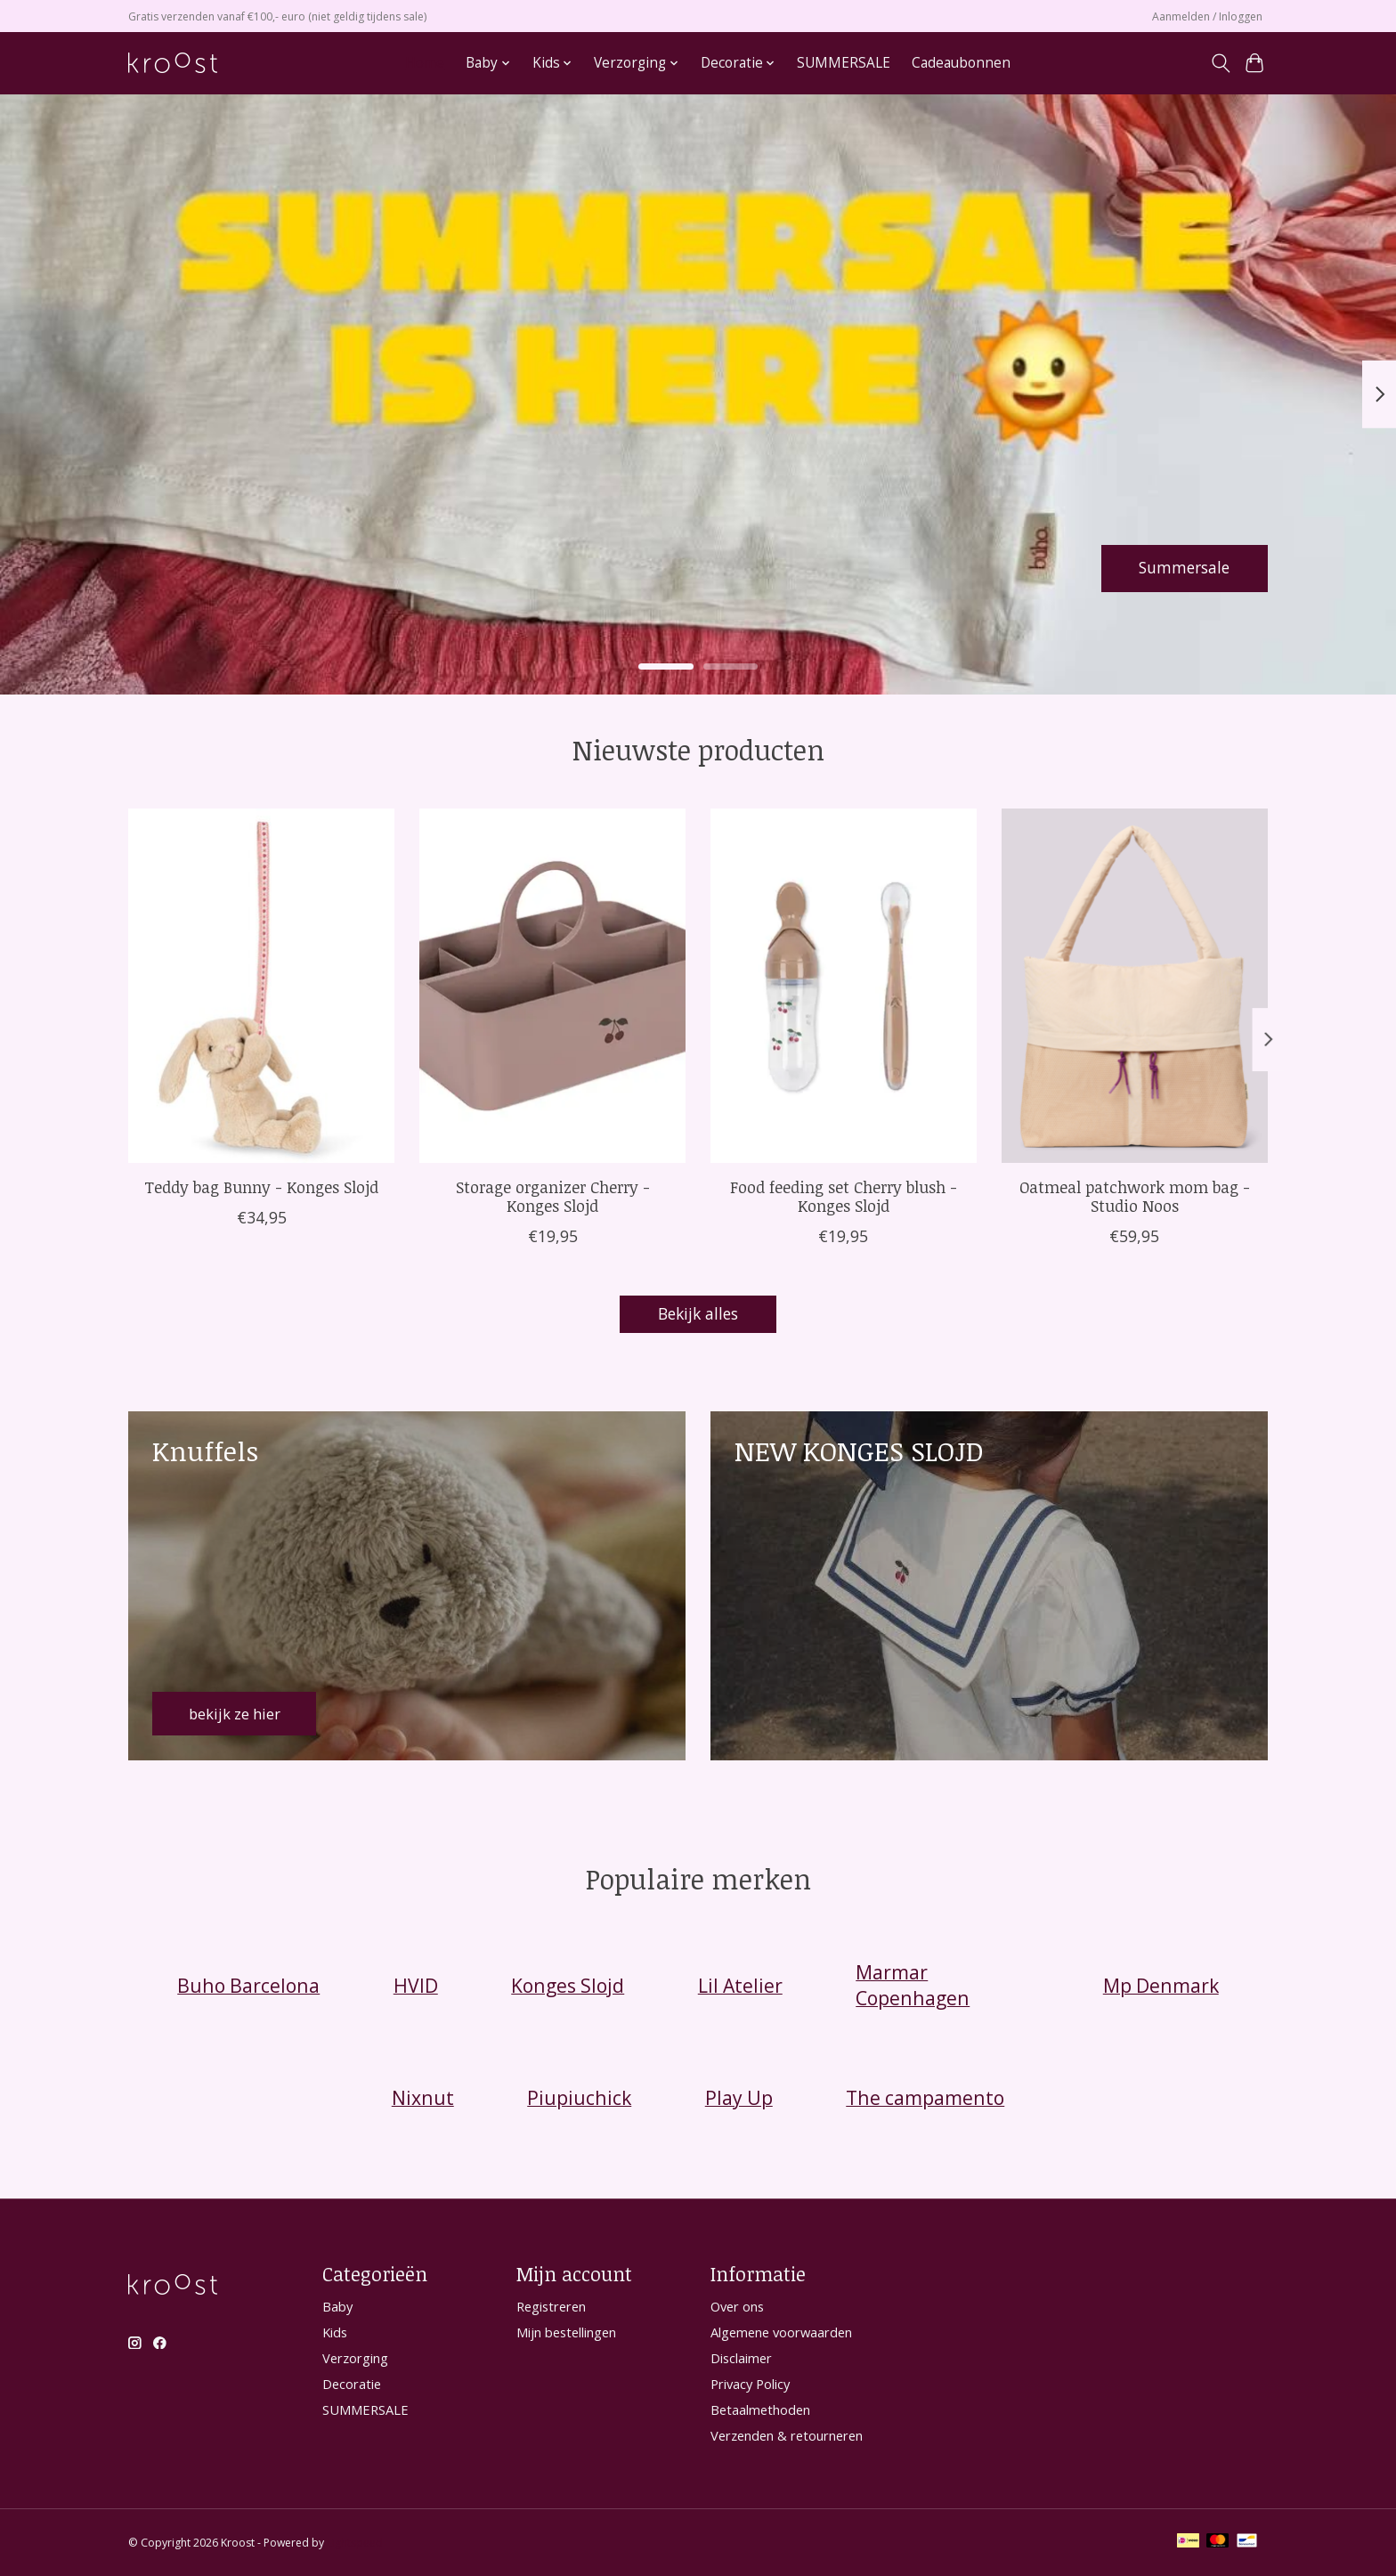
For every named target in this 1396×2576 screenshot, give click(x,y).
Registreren (551, 2306)
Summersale (1183, 567)
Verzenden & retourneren (786, 2436)
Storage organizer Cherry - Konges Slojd (553, 1195)
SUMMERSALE (843, 62)
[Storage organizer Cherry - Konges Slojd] (552, 986)
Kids (334, 2332)
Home (424, 62)
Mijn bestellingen (566, 2332)
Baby (337, 2306)
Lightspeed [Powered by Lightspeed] (355, 2542)
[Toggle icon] (1220, 63)
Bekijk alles (698, 1314)
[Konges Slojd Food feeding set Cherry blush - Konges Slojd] (843, 986)
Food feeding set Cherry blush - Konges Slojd (843, 1195)
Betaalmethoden (760, 2410)
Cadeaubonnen (961, 62)
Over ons (737, 2306)
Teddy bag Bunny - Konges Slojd (261, 1186)
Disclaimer (741, 2358)
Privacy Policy (750, 2384)
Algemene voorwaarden (781, 2332)
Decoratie (351, 2384)
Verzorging (355, 2358)
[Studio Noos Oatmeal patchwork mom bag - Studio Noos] (1135, 986)
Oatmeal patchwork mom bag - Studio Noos (1134, 1195)
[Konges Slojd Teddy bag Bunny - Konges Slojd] (261, 986)
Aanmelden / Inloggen (1207, 16)
